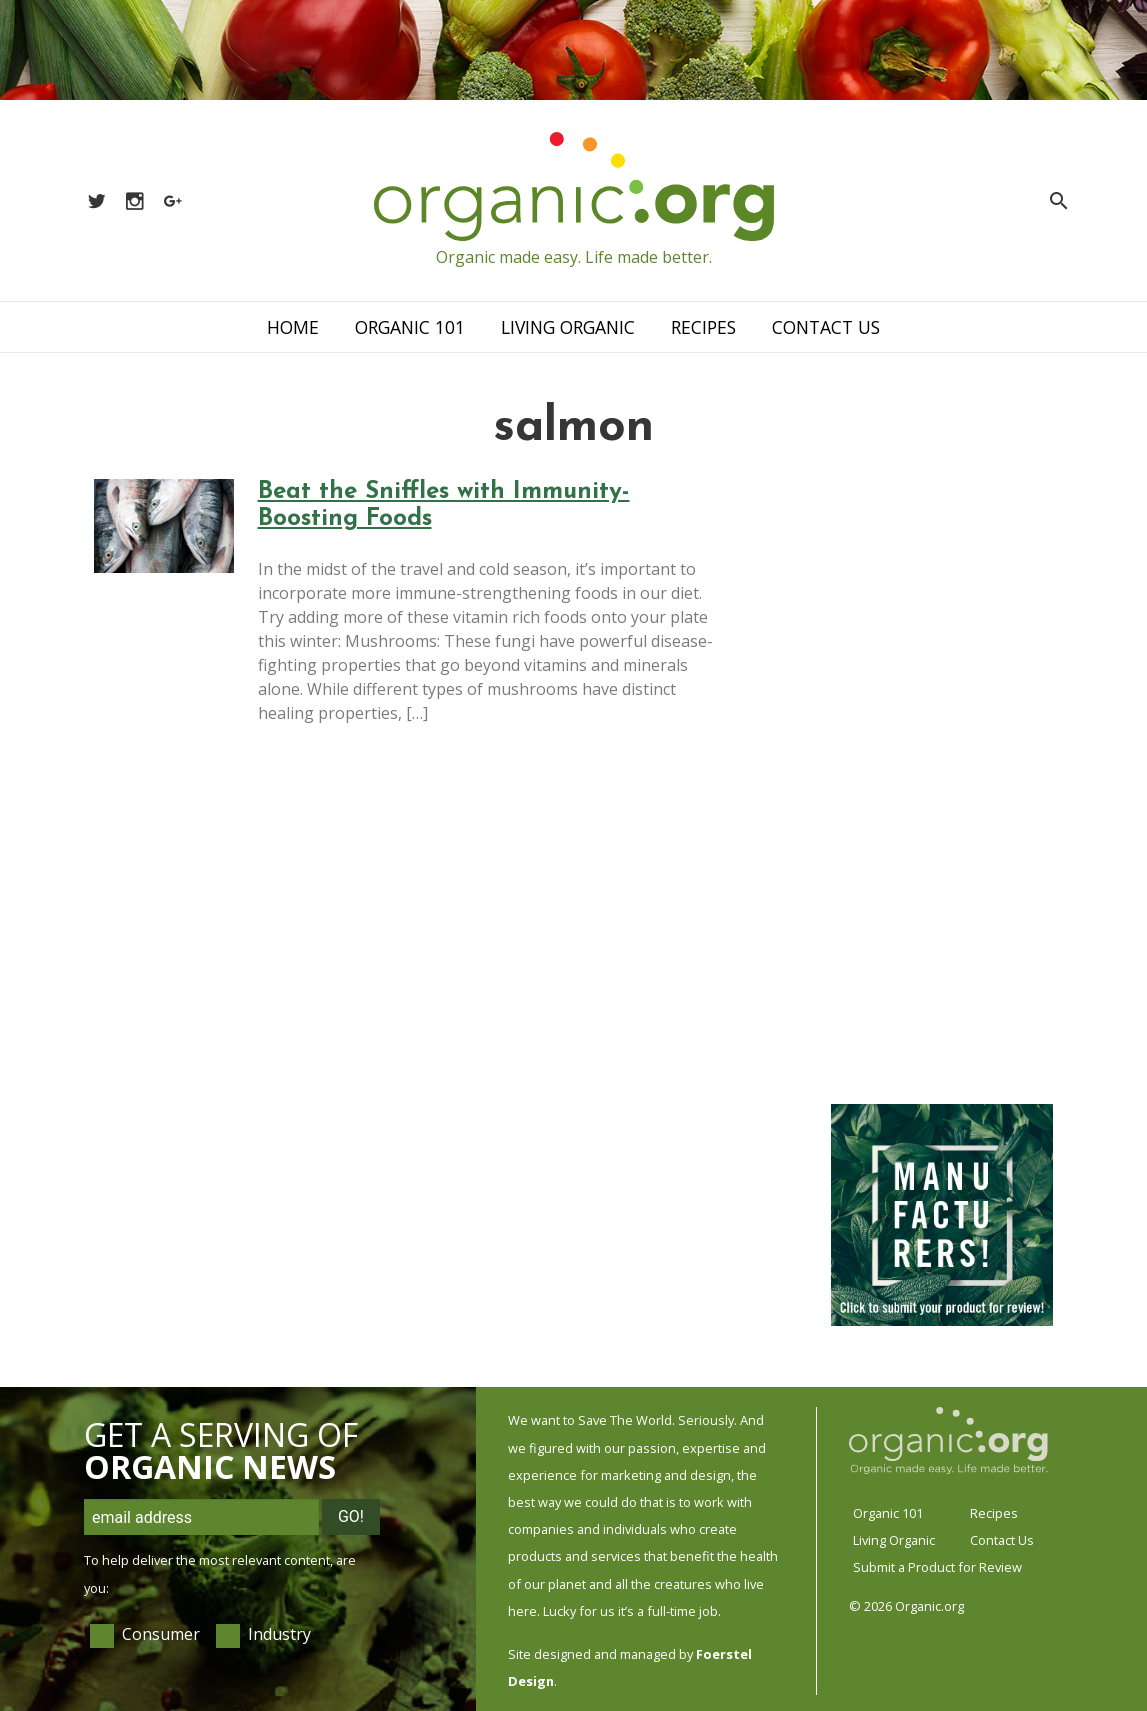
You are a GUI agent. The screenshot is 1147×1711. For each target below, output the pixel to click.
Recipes (703, 327)
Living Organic (568, 327)
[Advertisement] (942, 780)
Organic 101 (410, 327)
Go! (351, 1516)
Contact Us (826, 327)
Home (293, 327)
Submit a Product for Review (937, 1567)
